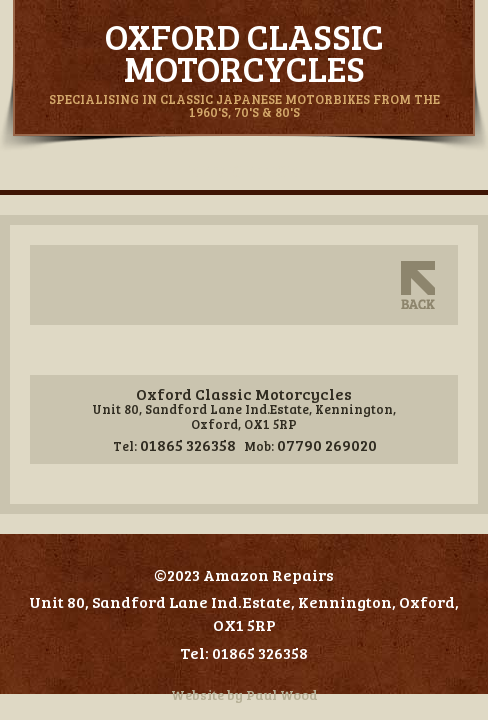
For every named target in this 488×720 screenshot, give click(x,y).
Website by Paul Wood (244, 694)
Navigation (244, 171)
